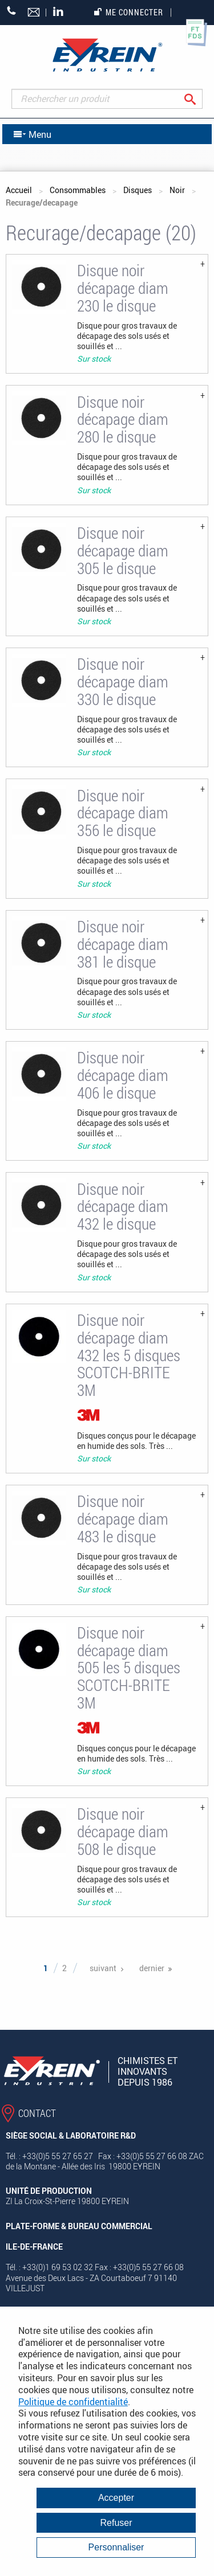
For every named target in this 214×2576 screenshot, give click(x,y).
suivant (103, 1968)
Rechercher (199, 99)
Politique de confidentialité (73, 2401)
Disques (137, 190)
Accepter (116, 2498)
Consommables (78, 190)
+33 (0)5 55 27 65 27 (12, 10)
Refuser (116, 2523)
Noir (177, 190)
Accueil (19, 190)
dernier (151, 1968)
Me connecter (128, 12)
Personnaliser (116, 2547)
